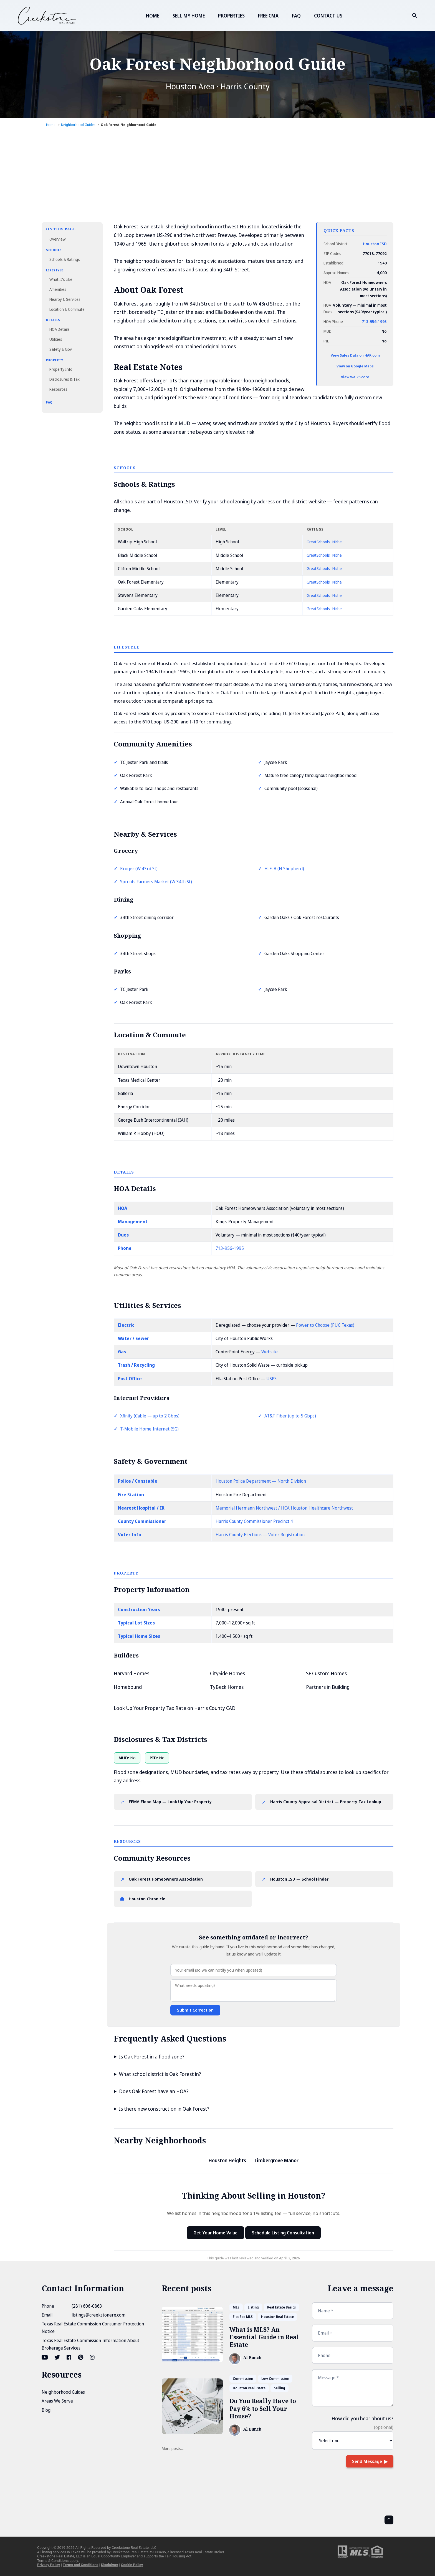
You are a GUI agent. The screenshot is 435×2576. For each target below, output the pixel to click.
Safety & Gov (60, 349)
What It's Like (60, 279)
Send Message (367, 2461)
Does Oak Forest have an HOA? (154, 2091)
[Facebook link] (68, 2357)
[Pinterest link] (80, 2357)
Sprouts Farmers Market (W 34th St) (156, 882)
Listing (253, 2307)
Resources (58, 389)
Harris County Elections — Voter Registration (260, 1535)
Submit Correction (195, 2010)
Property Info (60, 369)
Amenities (57, 289)
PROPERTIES (231, 15)
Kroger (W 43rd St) (139, 869)
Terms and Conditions (80, 2565)
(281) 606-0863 (87, 2306)
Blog (46, 2410)
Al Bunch (252, 2357)
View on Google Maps (355, 366)
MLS (236, 2307)
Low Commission (275, 2378)
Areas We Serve (57, 2401)
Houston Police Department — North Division (261, 1481)
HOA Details (59, 329)
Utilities (55, 339)
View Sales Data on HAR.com (355, 355)
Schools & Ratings (64, 259)
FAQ (296, 15)
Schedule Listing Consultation (283, 2233)
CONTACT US (328, 15)
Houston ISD (375, 243)
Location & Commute (67, 309)
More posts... (173, 2448)
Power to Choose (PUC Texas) (325, 1325)
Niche (337, 541)
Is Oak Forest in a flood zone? (151, 2056)
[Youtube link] (45, 2357)
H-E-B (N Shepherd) (284, 869)
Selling (279, 2388)
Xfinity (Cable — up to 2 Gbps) (149, 1416)
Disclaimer (109, 2565)
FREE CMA (268, 15)
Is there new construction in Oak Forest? (164, 2108)
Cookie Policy (132, 2565)
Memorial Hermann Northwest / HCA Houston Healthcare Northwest (284, 1508)
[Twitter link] (57, 2357)
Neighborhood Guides (63, 2392)
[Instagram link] (92, 2357)
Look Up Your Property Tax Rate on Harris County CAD (175, 1708)
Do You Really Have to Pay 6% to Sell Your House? (262, 2408)
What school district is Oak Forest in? (160, 2074)
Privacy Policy (48, 2565)
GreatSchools (318, 541)
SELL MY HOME (189, 15)
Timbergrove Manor (276, 2160)
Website (269, 1352)
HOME (152, 15)
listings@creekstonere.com (98, 2315)
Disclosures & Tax (64, 379)
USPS (271, 1379)
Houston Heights (227, 2160)
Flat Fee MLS (243, 2316)
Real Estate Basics (281, 2307)
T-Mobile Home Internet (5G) (149, 1429)
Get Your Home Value (215, 2233)
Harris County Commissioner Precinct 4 (254, 1521)
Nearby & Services (64, 299)
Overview (57, 239)
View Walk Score (355, 376)
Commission (243, 2378)
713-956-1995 (374, 321)
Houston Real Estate (277, 2316)
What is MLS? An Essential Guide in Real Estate (264, 2337)
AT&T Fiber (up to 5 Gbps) (290, 1416)
